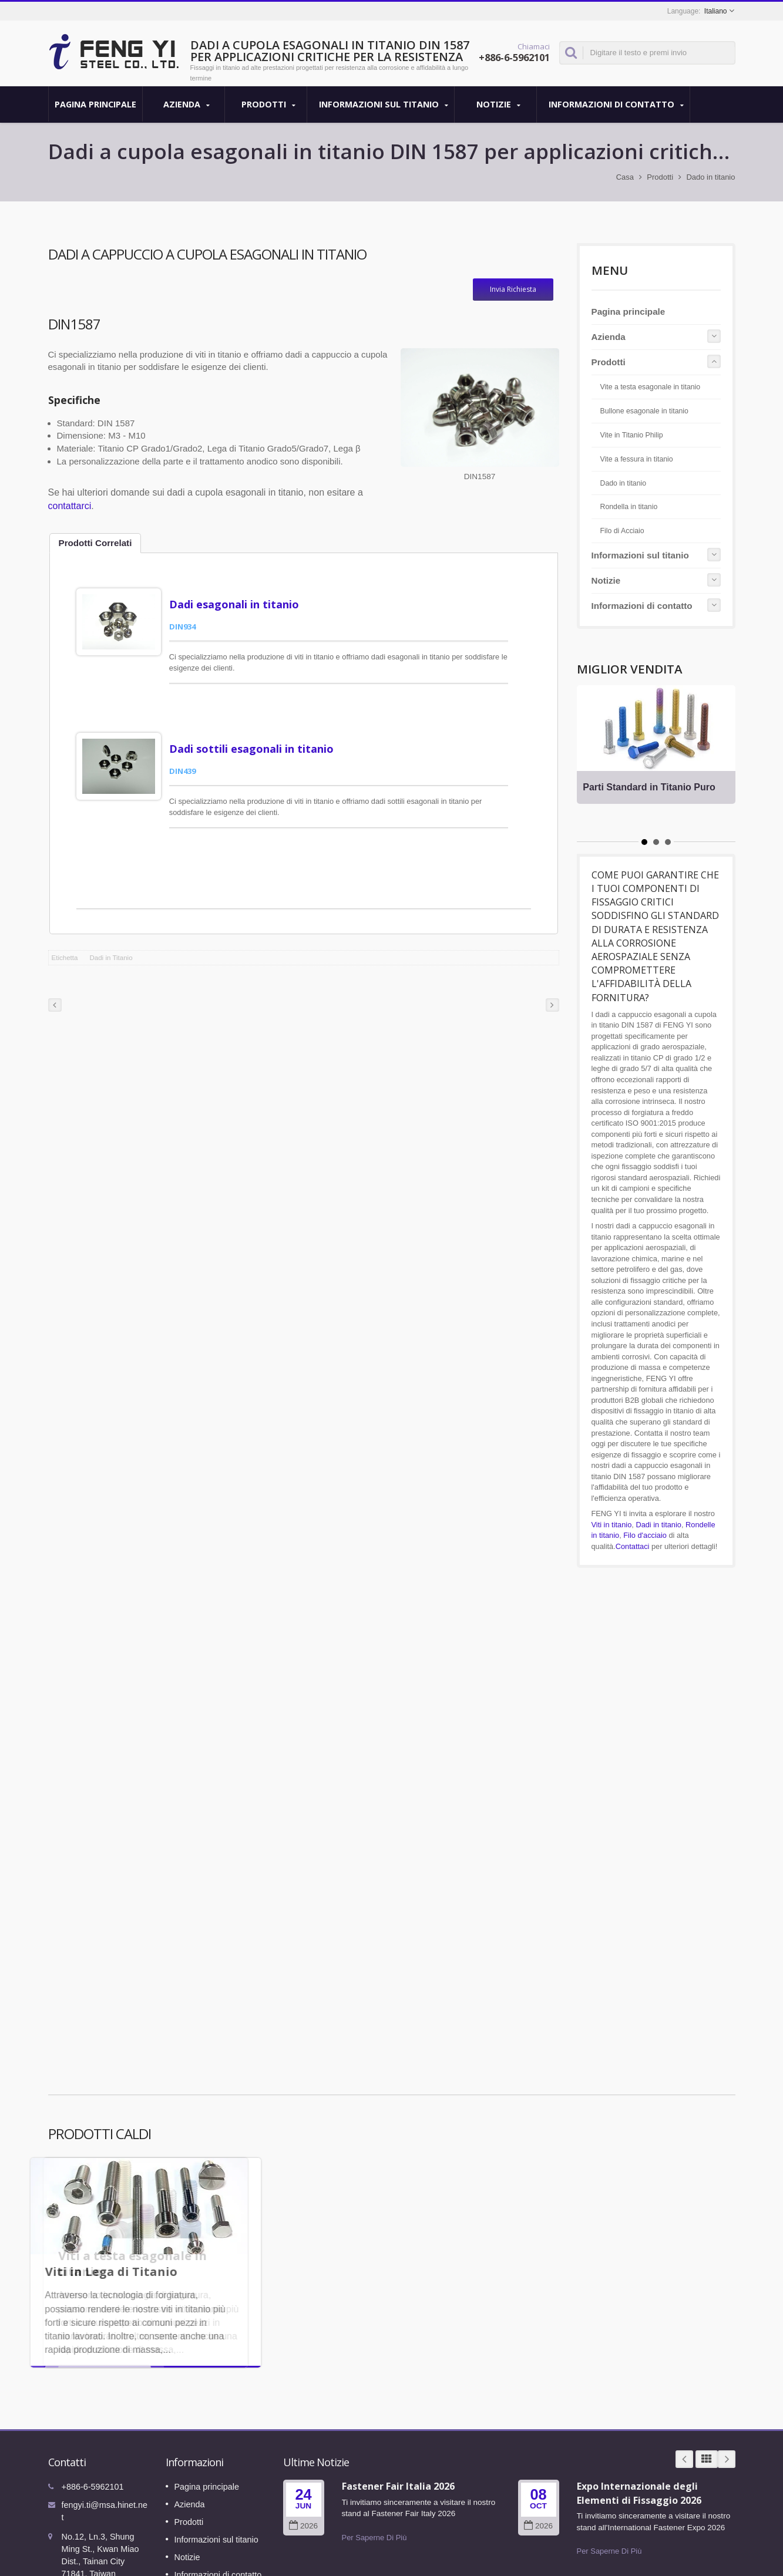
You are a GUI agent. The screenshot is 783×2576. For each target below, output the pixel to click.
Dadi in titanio (658, 1524)
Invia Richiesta (513, 289)
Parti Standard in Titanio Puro (655, 787)
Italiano (715, 11)
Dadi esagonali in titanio (243, 604)
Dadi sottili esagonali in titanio (261, 731)
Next (726, 2424)
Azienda (186, 104)
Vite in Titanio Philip (631, 435)
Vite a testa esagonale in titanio (650, 387)
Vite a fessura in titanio (636, 459)
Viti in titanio (612, 1524)
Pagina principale (95, 104)
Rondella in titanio (629, 507)
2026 (303, 2490)
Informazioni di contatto (616, 104)
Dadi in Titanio (110, 922)
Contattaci (633, 1546)
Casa (625, 177)
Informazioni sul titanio (383, 104)
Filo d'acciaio (645, 1535)
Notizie (498, 104)
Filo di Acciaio (622, 531)
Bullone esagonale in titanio (644, 411)
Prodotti (269, 104)
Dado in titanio (710, 177)
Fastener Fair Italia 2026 (398, 2450)
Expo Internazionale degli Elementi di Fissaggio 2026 (639, 2457)
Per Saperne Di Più (374, 2502)
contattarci (70, 506)
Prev (684, 2424)
